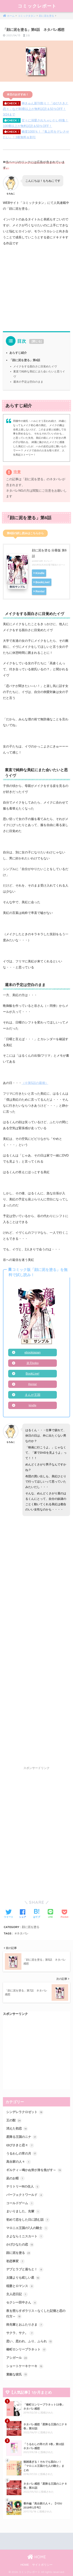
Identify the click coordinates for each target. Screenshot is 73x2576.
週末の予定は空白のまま (28, 381)
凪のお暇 (15, 2178)
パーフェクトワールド (24, 2195)
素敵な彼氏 (17, 2374)
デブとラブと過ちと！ (24, 2269)
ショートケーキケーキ (24, 2366)
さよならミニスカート (24, 2236)
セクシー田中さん (21, 2302)
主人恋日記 (17, 2294)
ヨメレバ (48, 561)
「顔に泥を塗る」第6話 (24, 360)
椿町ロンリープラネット (26, 2349)
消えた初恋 (17, 2128)
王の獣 (14, 2120)
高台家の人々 (18, 2162)
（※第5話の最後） (35, 1083)
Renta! (40, 591)
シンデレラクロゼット (24, 2112)
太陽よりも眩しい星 (23, 2278)
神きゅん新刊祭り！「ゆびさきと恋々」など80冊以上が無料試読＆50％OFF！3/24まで (35, 109)
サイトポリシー (42, 2564)
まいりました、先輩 (23, 2211)
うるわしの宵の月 (21, 2153)
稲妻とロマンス (20, 2286)
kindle (32, 1405)
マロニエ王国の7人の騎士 (27, 2228)
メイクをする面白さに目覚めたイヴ (35, 366)
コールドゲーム (20, 2203)
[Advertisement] (36, 287)
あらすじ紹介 (18, 352)
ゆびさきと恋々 (20, 2145)
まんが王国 (32, 1394)
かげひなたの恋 (20, 2244)
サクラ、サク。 (20, 2333)
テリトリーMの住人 (23, 2186)
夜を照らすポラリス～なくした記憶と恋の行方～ (35, 2314)
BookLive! (42, 582)
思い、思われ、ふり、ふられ (29, 2341)
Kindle (39, 573)
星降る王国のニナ (21, 2137)
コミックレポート (37, 6)
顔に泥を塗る (30, 1927)
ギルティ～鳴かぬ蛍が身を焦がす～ (34, 2170)
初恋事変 (15, 2261)
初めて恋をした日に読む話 (28, 2220)
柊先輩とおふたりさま (24, 2325)
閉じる (37, 341)
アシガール (17, 2358)
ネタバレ (22, 1933)
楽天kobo (32, 1363)
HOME (36, 2556)
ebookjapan (33, 1352)
